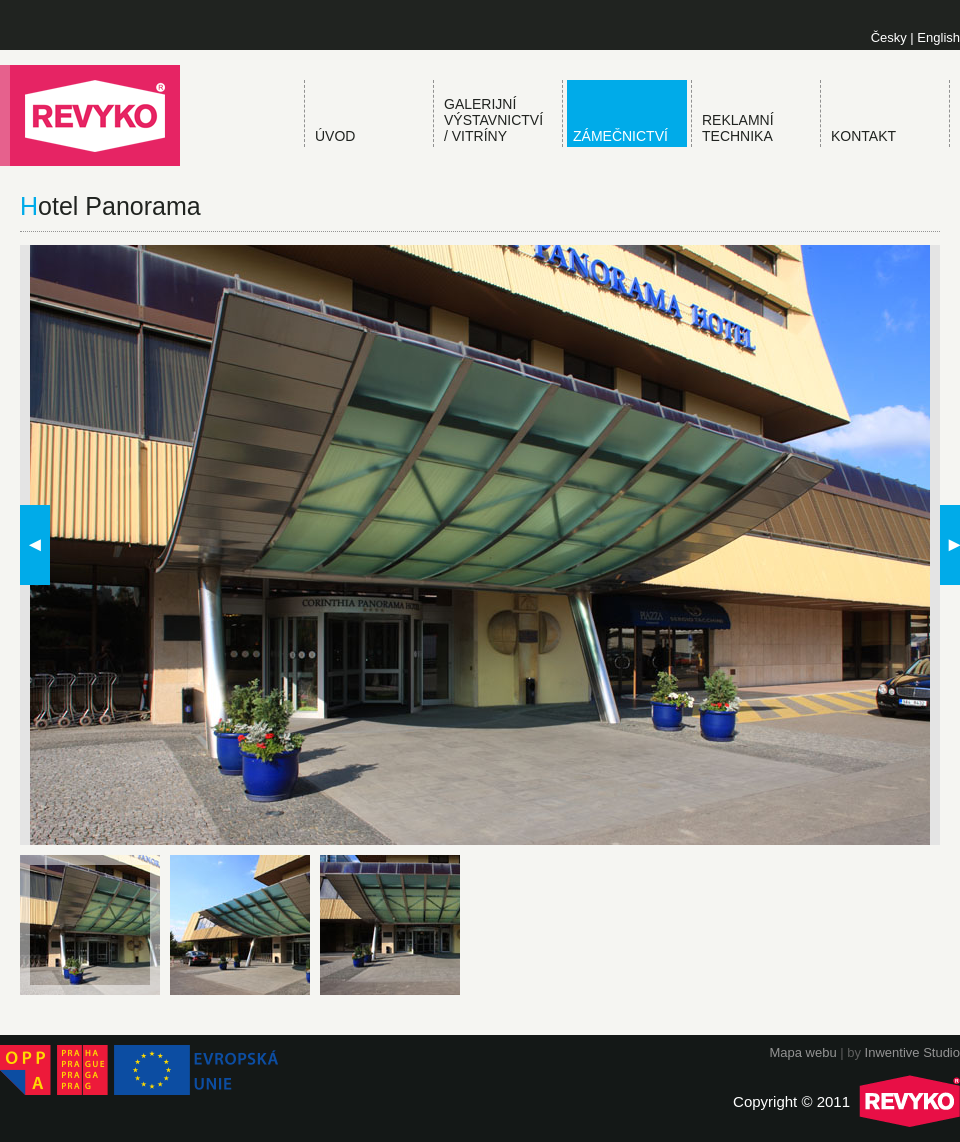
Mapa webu (802, 1052)
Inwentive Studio (912, 1052)
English (938, 37)
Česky (889, 37)
